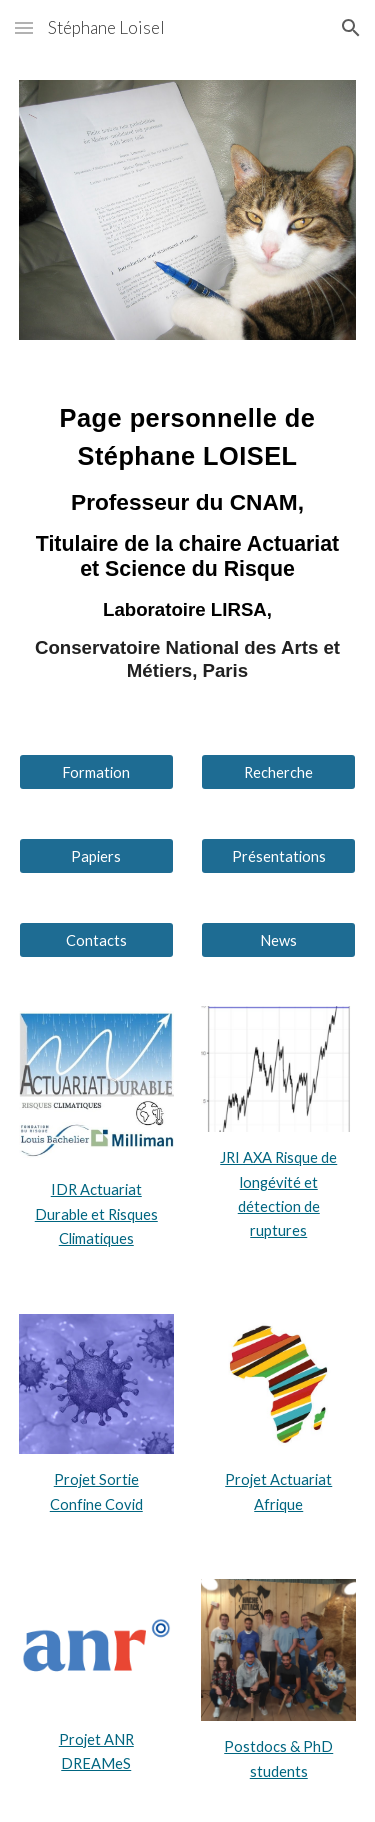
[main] (188, 547)
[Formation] (96, 772)
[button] (24, 27)
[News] (278, 940)
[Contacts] (96, 940)
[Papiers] (96, 856)
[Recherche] (278, 772)
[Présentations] (278, 856)
